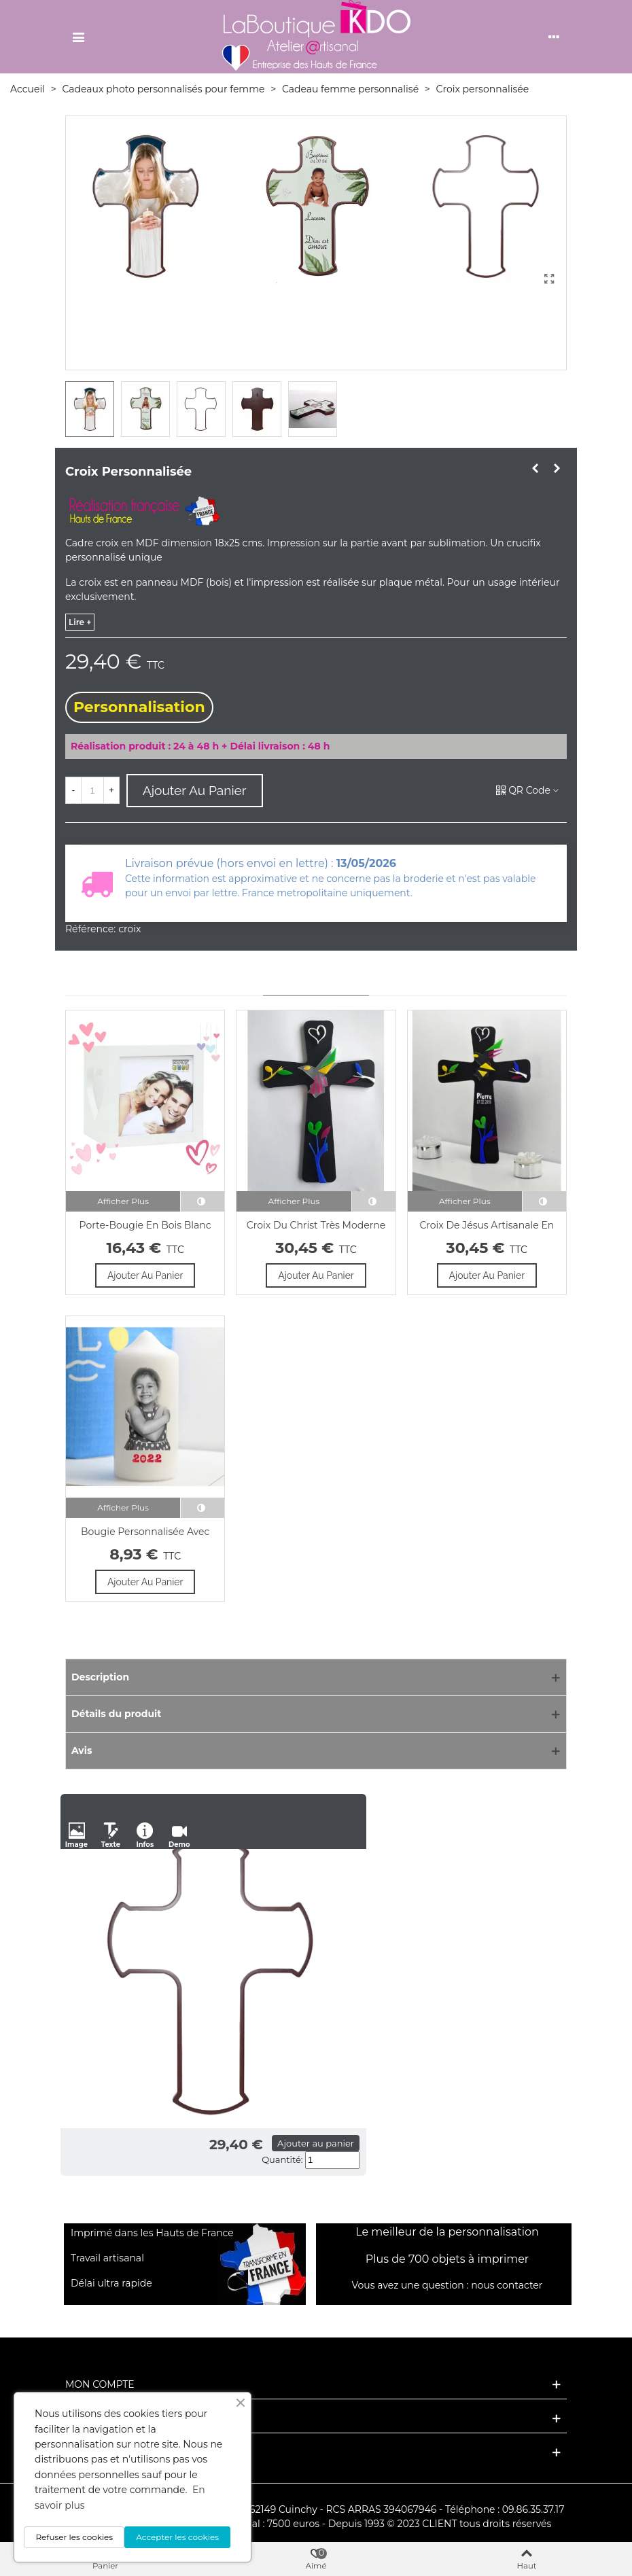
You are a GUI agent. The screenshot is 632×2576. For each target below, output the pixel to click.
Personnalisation (139, 707)
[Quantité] (92, 790)
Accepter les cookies (177, 2537)
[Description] (316, 1677)
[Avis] (316, 1751)
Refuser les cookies (74, 2537)
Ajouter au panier (315, 2143)
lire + (80, 622)
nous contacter (506, 2285)
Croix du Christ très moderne (316, 1225)
